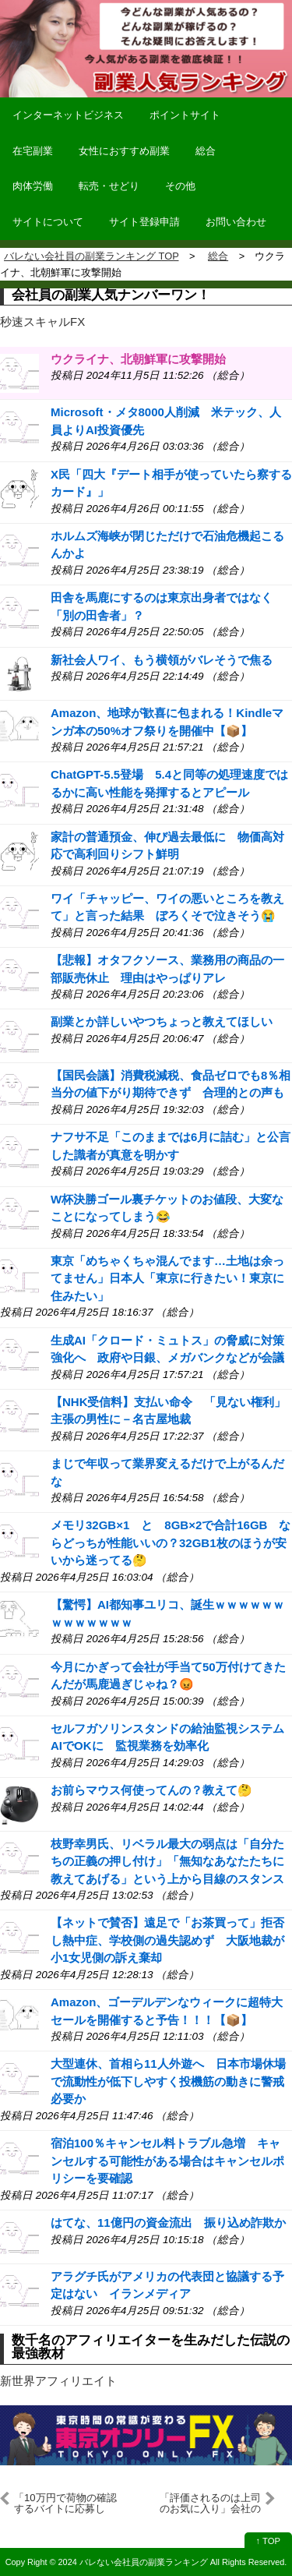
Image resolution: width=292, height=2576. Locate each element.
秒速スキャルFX (42, 321)
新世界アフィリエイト (58, 2380)
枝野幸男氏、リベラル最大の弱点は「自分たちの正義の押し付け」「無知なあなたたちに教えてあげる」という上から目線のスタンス (167, 1861)
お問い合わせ (236, 222)
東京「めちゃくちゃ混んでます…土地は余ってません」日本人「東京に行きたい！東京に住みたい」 (167, 1278)
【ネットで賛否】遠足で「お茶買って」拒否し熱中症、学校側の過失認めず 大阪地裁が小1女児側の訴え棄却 (167, 1940)
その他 (180, 186)
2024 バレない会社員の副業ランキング (133, 2562)
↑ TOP (268, 2541)
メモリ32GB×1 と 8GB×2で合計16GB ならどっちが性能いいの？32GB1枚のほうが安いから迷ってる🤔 (170, 1542)
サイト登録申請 (144, 222)
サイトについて (47, 222)
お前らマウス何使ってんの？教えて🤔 (151, 1790)
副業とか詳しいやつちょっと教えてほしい (162, 1021)
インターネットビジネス (68, 115)
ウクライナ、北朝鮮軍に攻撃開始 (138, 359)
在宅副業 (32, 151)
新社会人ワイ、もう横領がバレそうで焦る (162, 659)
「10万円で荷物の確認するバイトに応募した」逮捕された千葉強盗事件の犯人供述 (65, 2503)
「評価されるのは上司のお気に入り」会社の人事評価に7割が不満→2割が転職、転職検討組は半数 (210, 2503)
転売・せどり (109, 186)
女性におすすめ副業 (124, 151)
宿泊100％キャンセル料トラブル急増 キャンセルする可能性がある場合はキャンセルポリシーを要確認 (167, 2160)
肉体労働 (32, 186)
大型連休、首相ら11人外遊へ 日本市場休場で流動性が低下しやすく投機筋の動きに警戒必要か (168, 2081)
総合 (205, 151)
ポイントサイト (185, 115)
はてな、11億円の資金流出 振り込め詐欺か (168, 2222)
